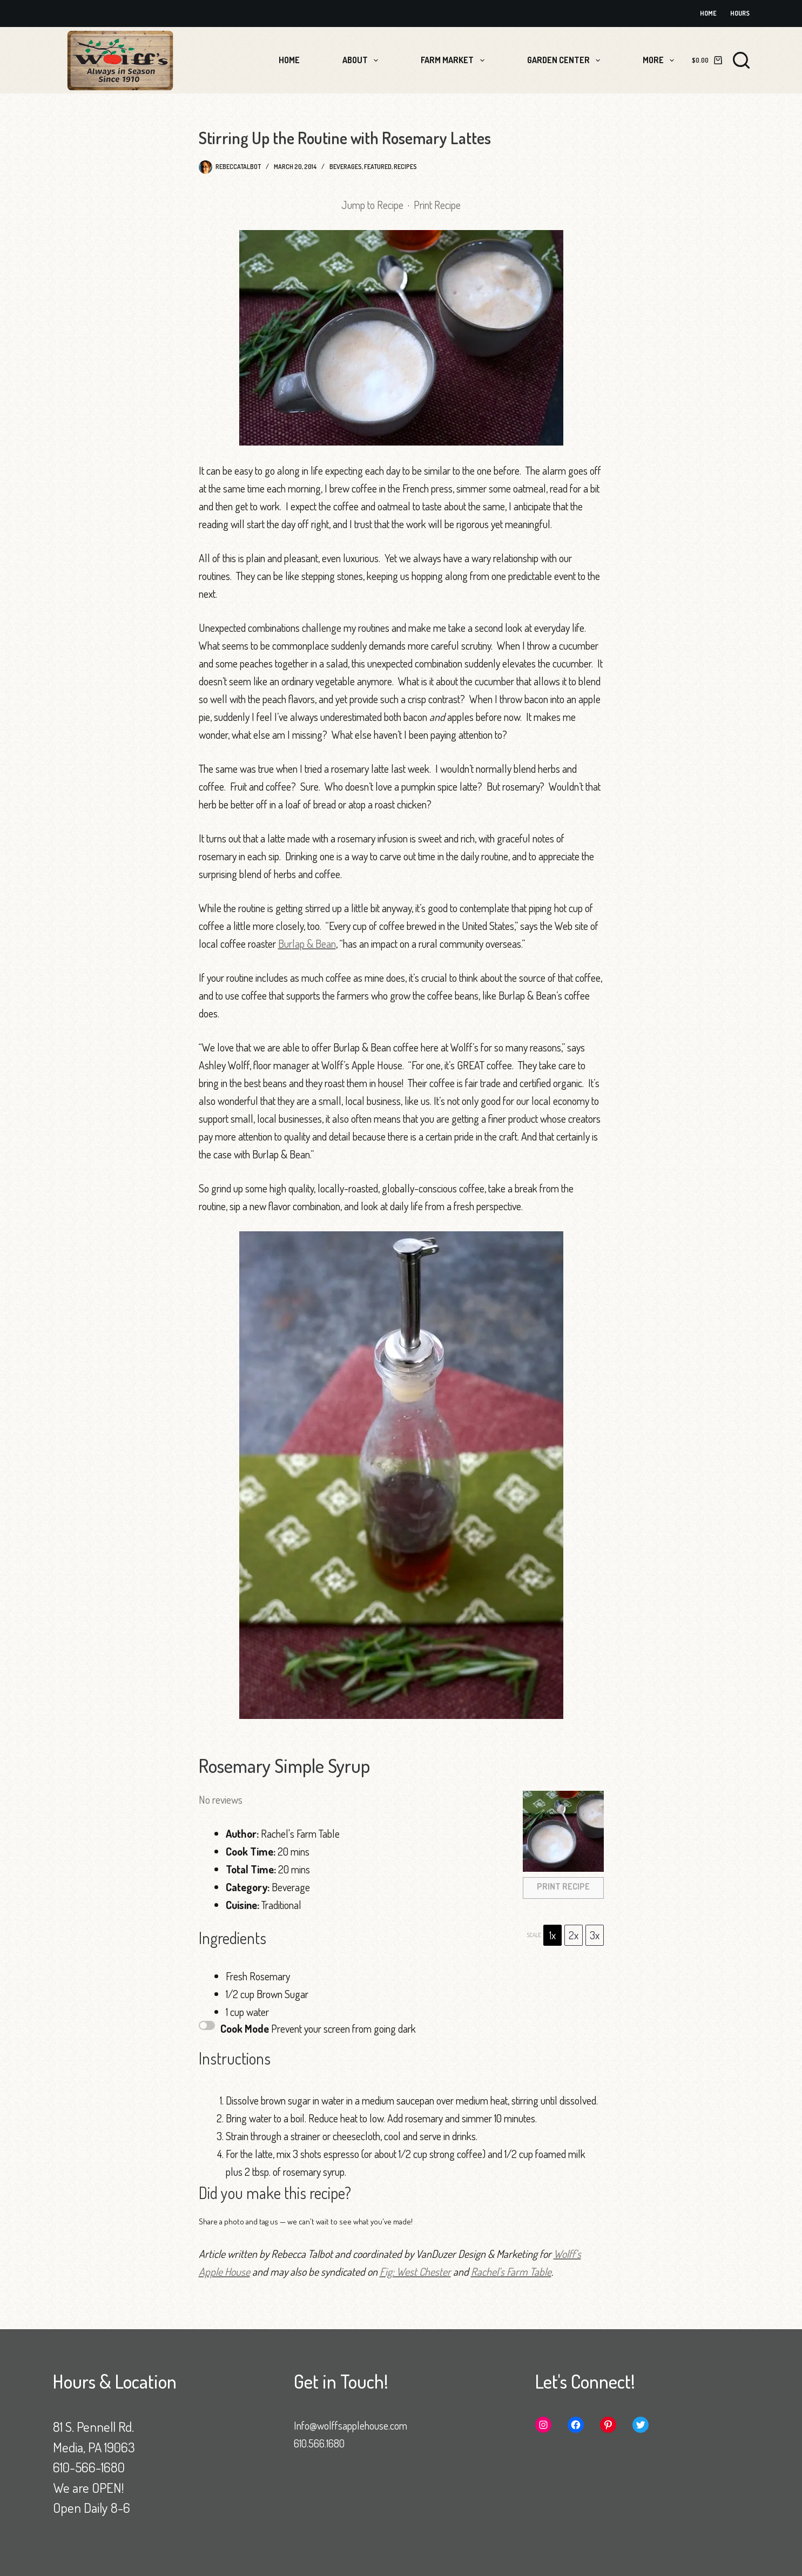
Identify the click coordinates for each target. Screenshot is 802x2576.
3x (594, 1935)
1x (552, 1935)
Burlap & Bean (307, 943)
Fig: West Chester (415, 2271)
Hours (740, 13)
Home (708, 13)
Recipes (405, 167)
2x (573, 1935)
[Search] (741, 60)
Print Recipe (437, 205)
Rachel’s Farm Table (511, 2271)
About (362, 60)
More (660, 60)
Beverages (345, 167)
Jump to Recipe (372, 205)
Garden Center (565, 60)
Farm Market (454, 60)
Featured (378, 167)
